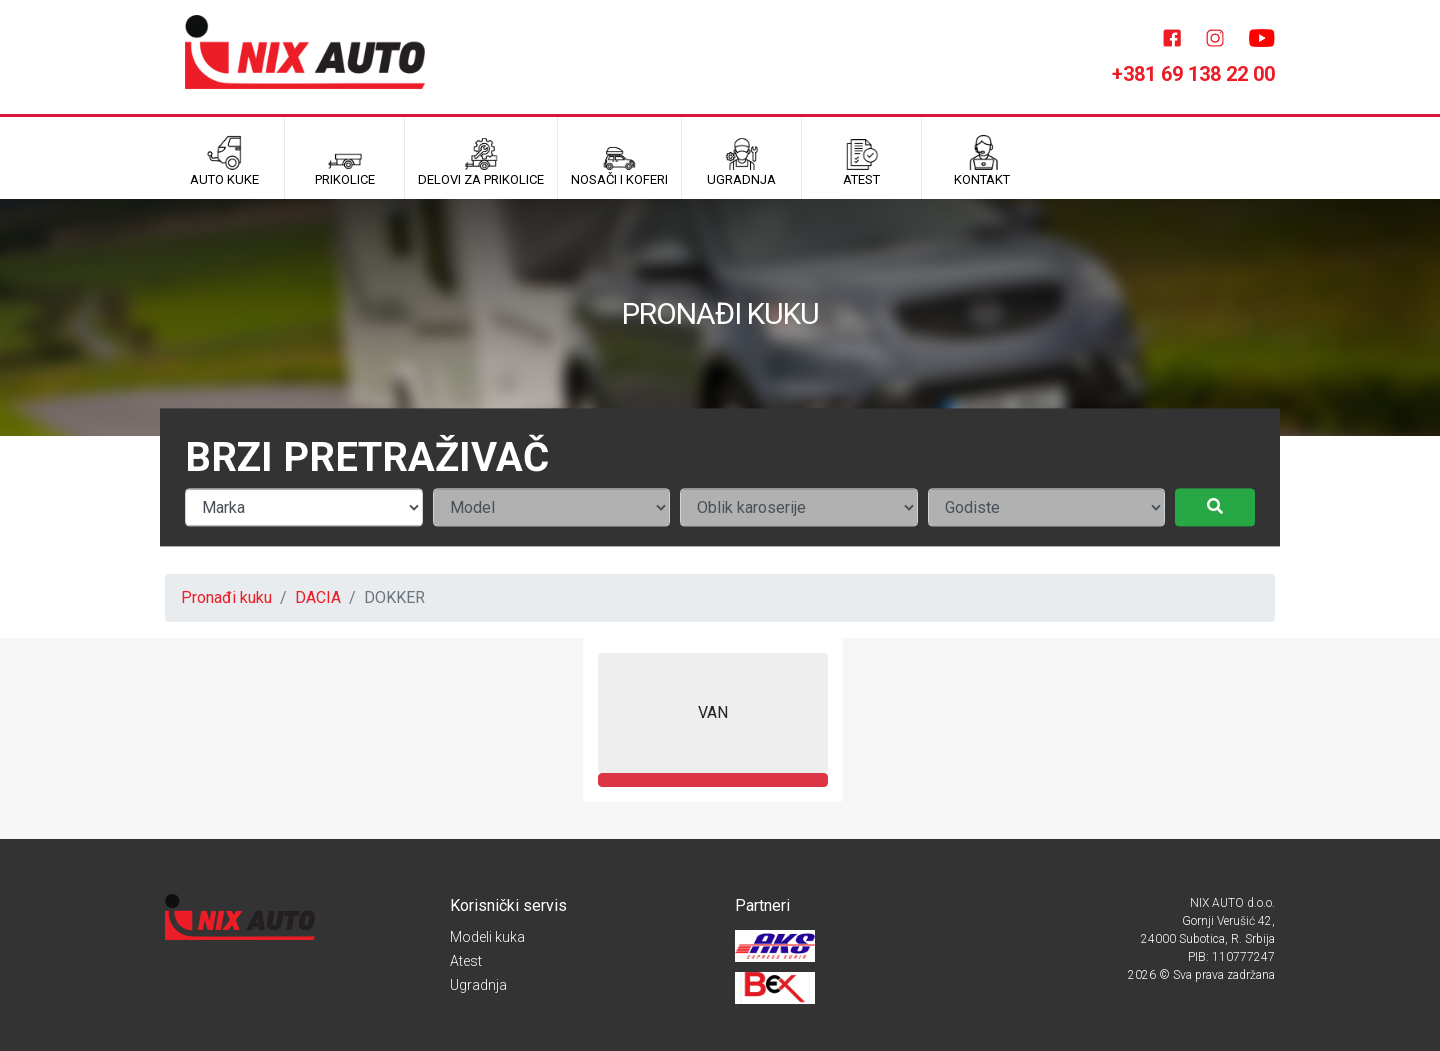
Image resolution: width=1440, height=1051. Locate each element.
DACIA (318, 597)
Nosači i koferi (619, 161)
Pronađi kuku (226, 597)
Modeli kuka (487, 937)
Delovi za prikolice (481, 161)
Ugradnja (478, 985)
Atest (466, 961)
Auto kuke (224, 161)
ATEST (861, 161)
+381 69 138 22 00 (1193, 74)
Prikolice (345, 161)
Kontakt (982, 161)
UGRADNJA (741, 161)
